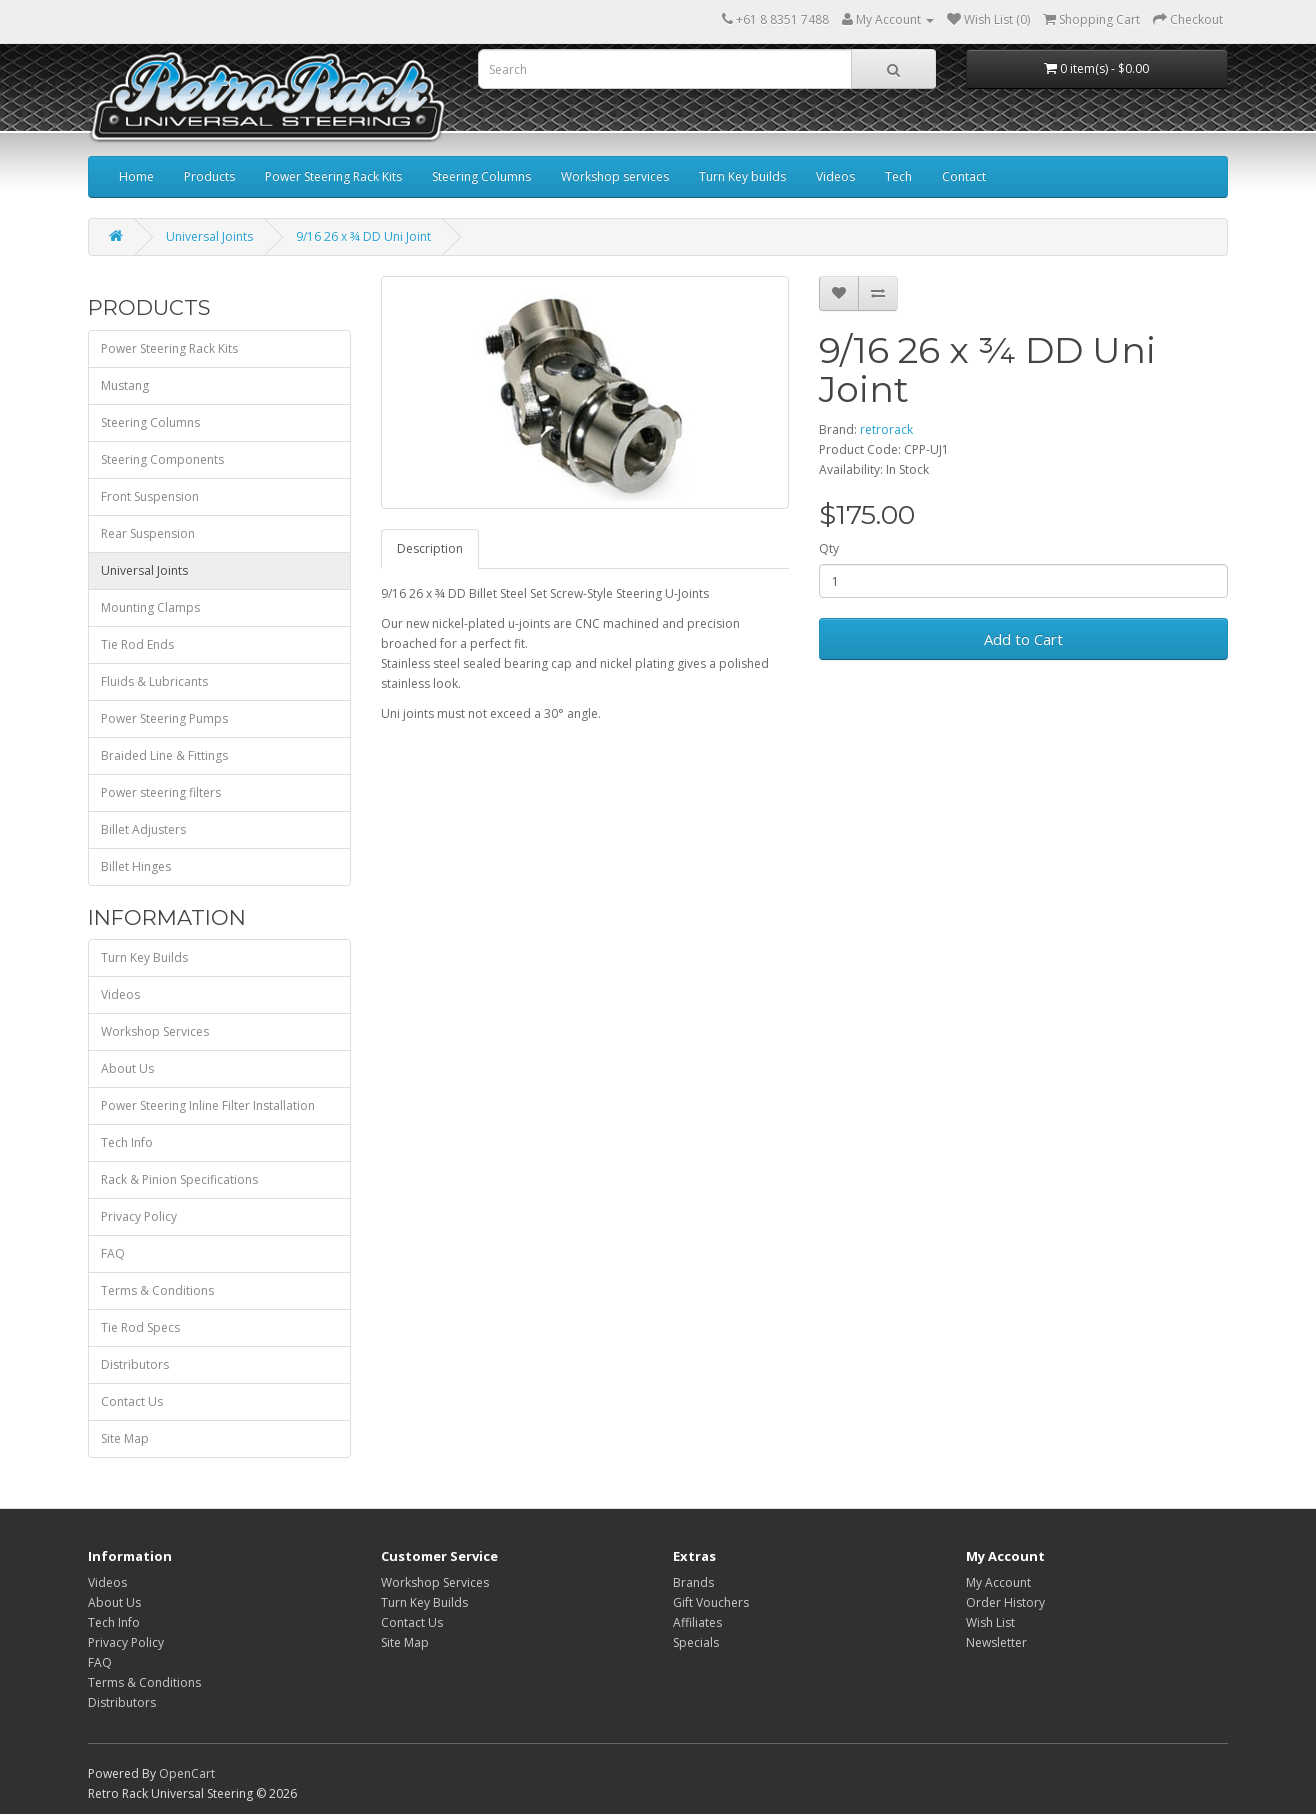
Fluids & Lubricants (154, 681)
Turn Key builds (742, 176)
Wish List (990, 1622)
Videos (835, 176)
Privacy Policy (139, 1216)
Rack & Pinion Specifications (179, 1179)
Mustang (125, 385)
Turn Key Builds (144, 957)
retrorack (886, 429)
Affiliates (697, 1622)
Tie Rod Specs (140, 1327)
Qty (829, 548)
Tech (898, 176)
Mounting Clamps (150, 607)
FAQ (113, 1253)
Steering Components (162, 459)
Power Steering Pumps (164, 718)
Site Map (125, 1438)
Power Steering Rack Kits (333, 176)
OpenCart (187, 1773)
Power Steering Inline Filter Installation (208, 1105)
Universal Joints (209, 236)
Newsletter (996, 1642)
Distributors (135, 1364)
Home (136, 176)
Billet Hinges (136, 866)
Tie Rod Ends (137, 644)
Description (430, 548)
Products (209, 176)
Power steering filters (161, 792)
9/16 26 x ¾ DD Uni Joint (363, 236)
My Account (998, 1582)
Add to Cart (1023, 639)
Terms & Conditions (157, 1290)
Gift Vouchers (711, 1602)
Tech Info (127, 1142)
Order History (1005, 1602)
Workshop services (615, 176)
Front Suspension (150, 496)
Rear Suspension (148, 533)
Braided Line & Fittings (164, 755)
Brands (693, 1582)
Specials (696, 1642)
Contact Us (132, 1401)
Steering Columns (481, 176)
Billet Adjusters (143, 829)
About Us (127, 1068)
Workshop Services (155, 1031)
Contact (964, 176)
